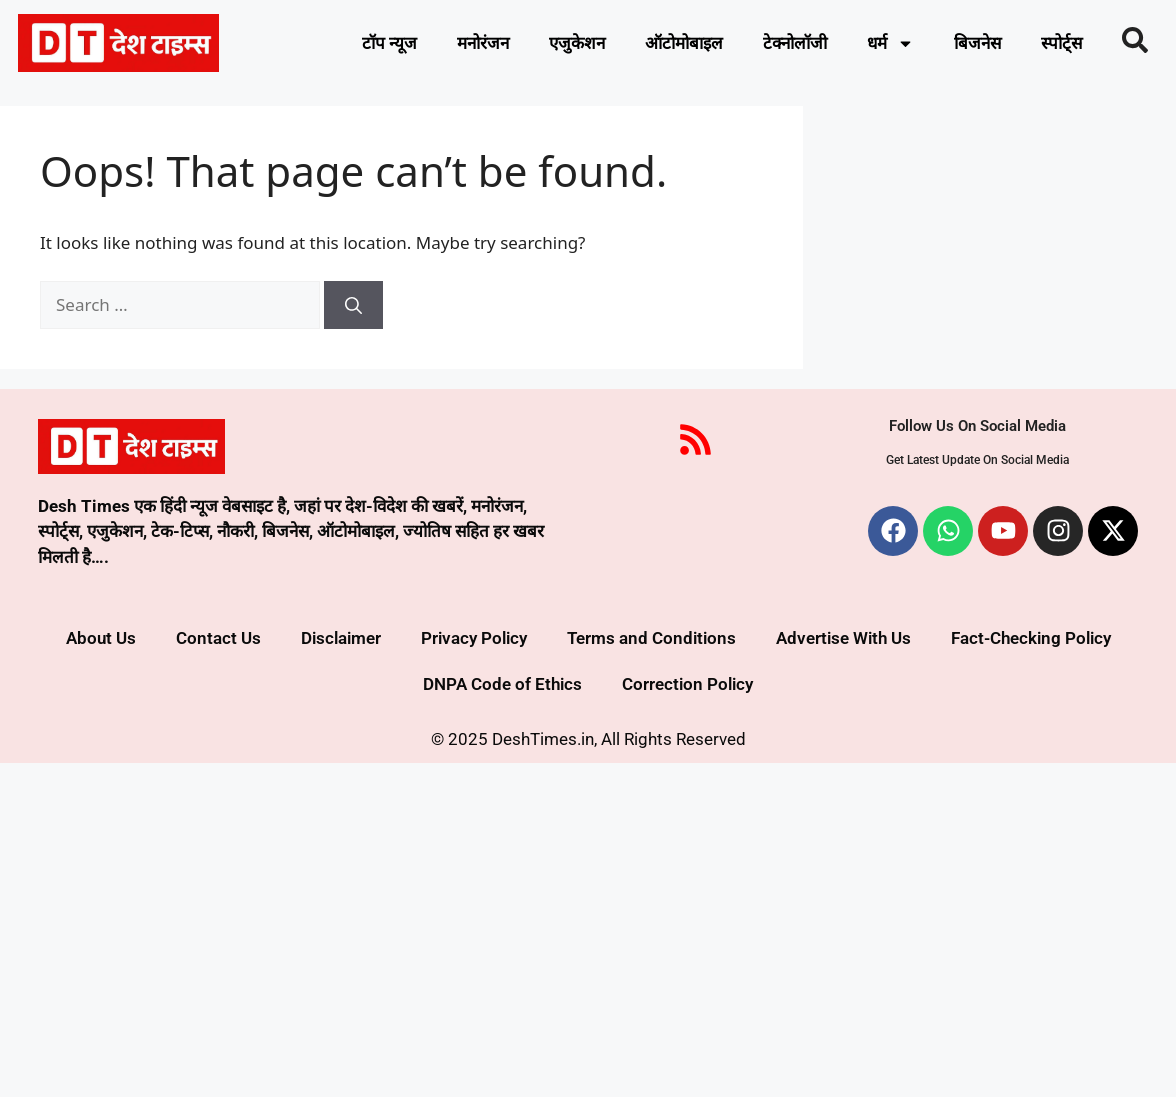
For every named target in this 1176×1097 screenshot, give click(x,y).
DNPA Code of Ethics (502, 684)
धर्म (890, 43)
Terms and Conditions (651, 638)
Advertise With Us (843, 638)
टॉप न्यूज (389, 43)
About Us (101, 638)
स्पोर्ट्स (1061, 43)
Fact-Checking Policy (1031, 638)
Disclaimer (341, 638)
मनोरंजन (483, 43)
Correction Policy (687, 684)
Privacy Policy (474, 638)
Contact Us (218, 638)
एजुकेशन (577, 43)
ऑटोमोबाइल (684, 43)
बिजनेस (977, 43)
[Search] (353, 305)
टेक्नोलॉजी (795, 43)
